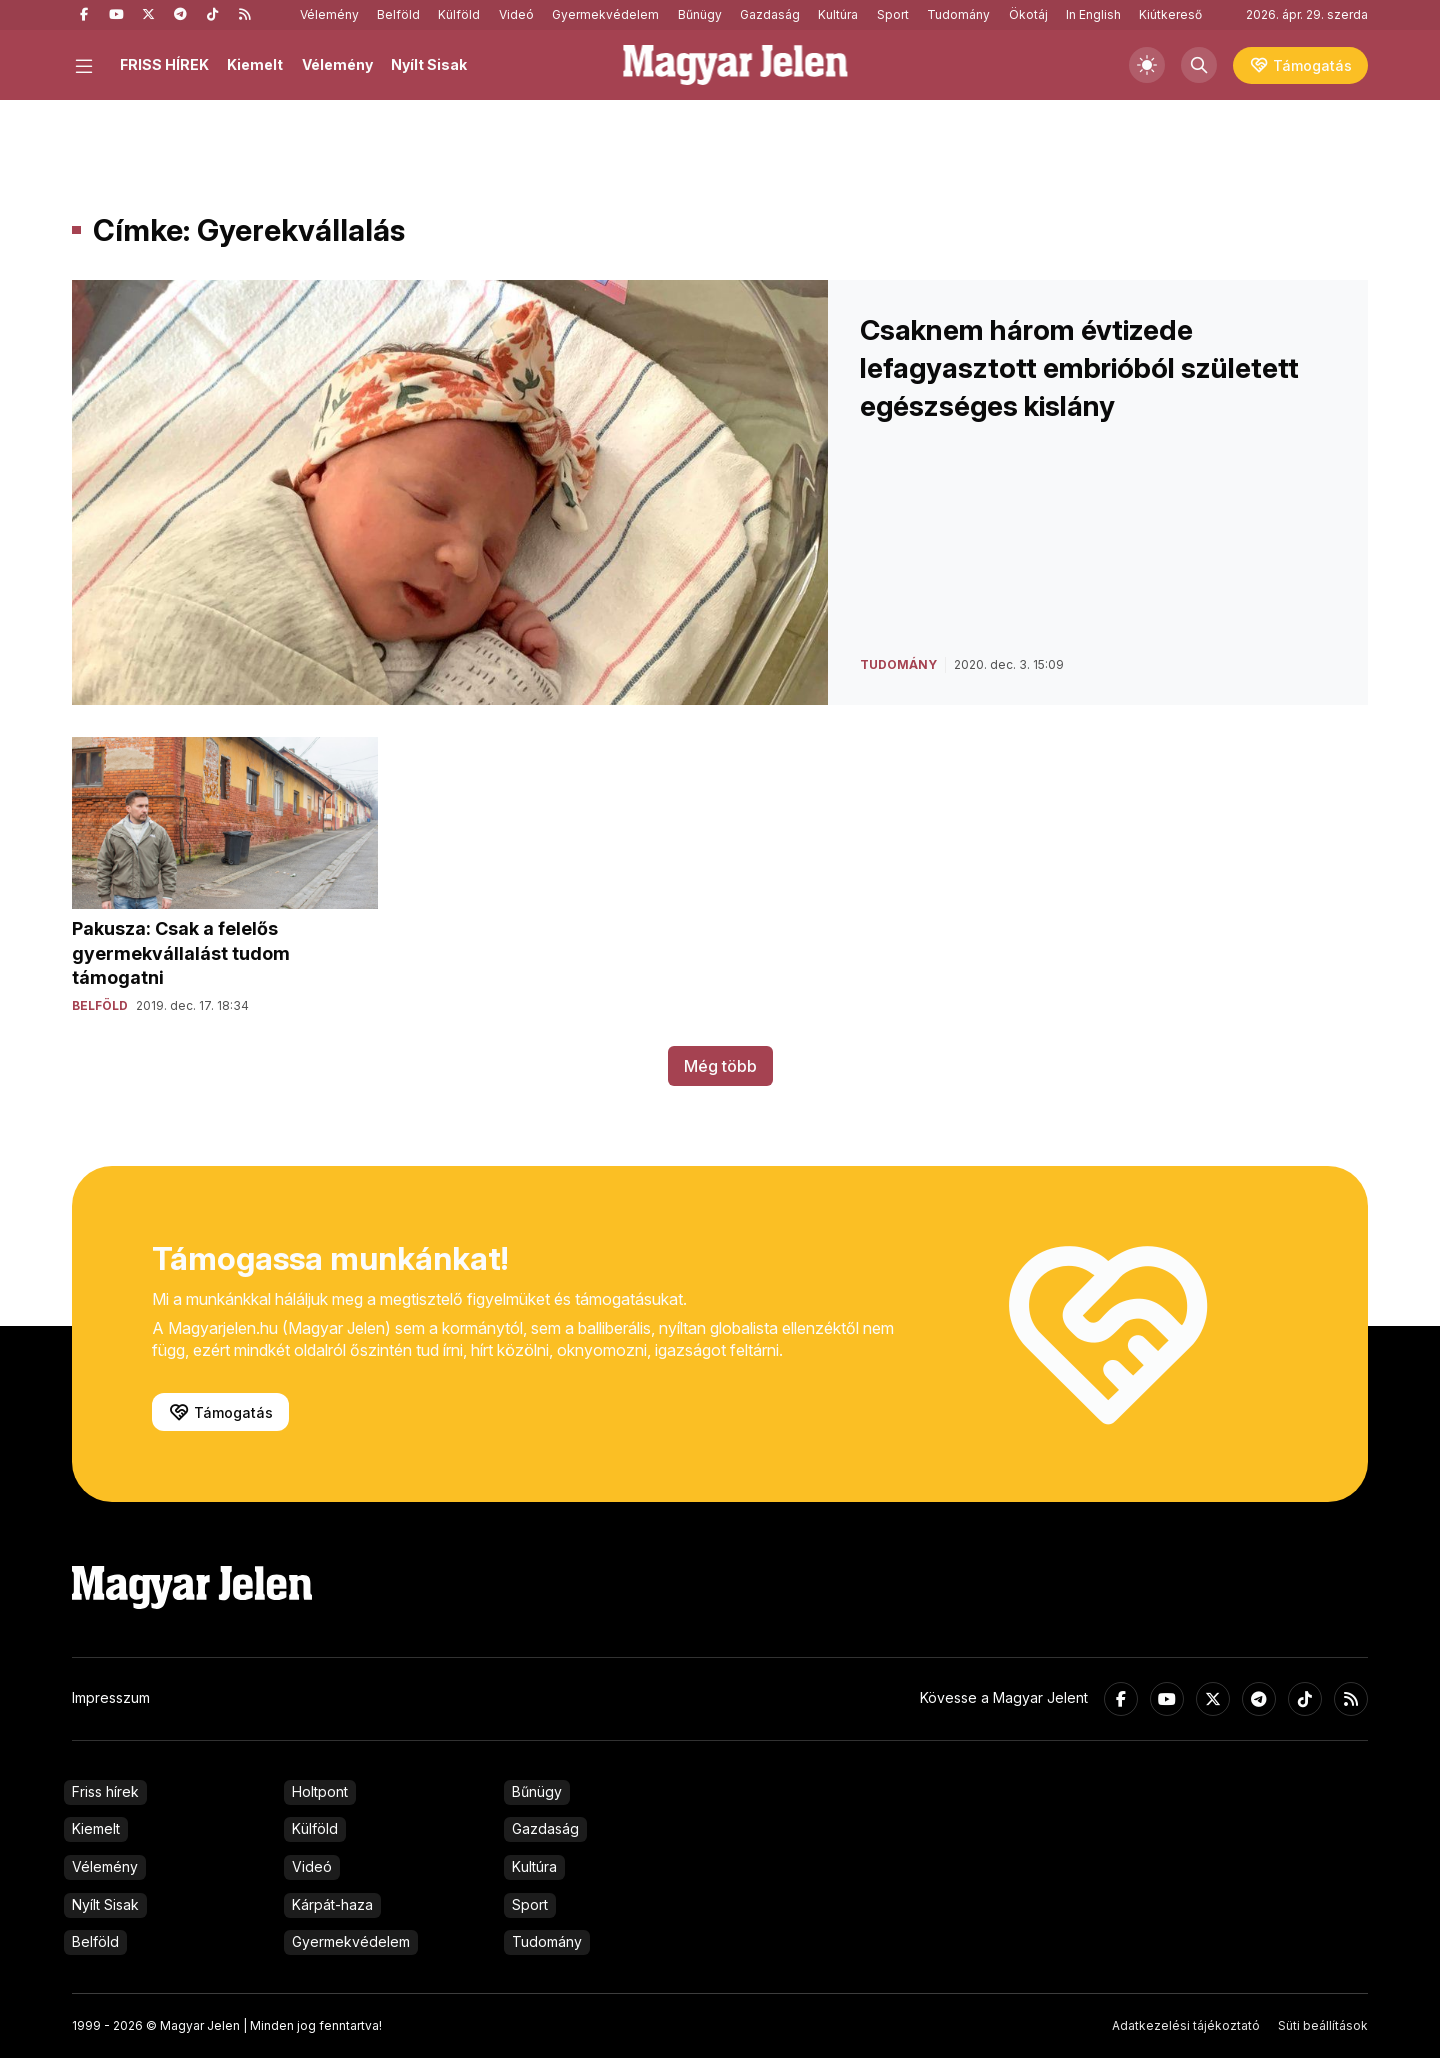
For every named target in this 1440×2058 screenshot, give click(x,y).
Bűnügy (700, 14)
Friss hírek (105, 1791)
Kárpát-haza (332, 1904)
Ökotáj (1028, 14)
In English (1093, 14)
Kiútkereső (1170, 14)
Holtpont (320, 1791)
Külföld (459, 14)
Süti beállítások (1323, 2025)
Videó (516, 14)
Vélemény (329, 14)
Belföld (398, 14)
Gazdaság (770, 14)
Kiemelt (255, 64)
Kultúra (838, 14)
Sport (893, 14)
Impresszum (111, 1697)
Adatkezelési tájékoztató (1186, 2025)
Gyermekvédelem (605, 14)
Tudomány (958, 14)
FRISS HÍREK (164, 64)
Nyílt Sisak (429, 64)
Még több (720, 1066)
